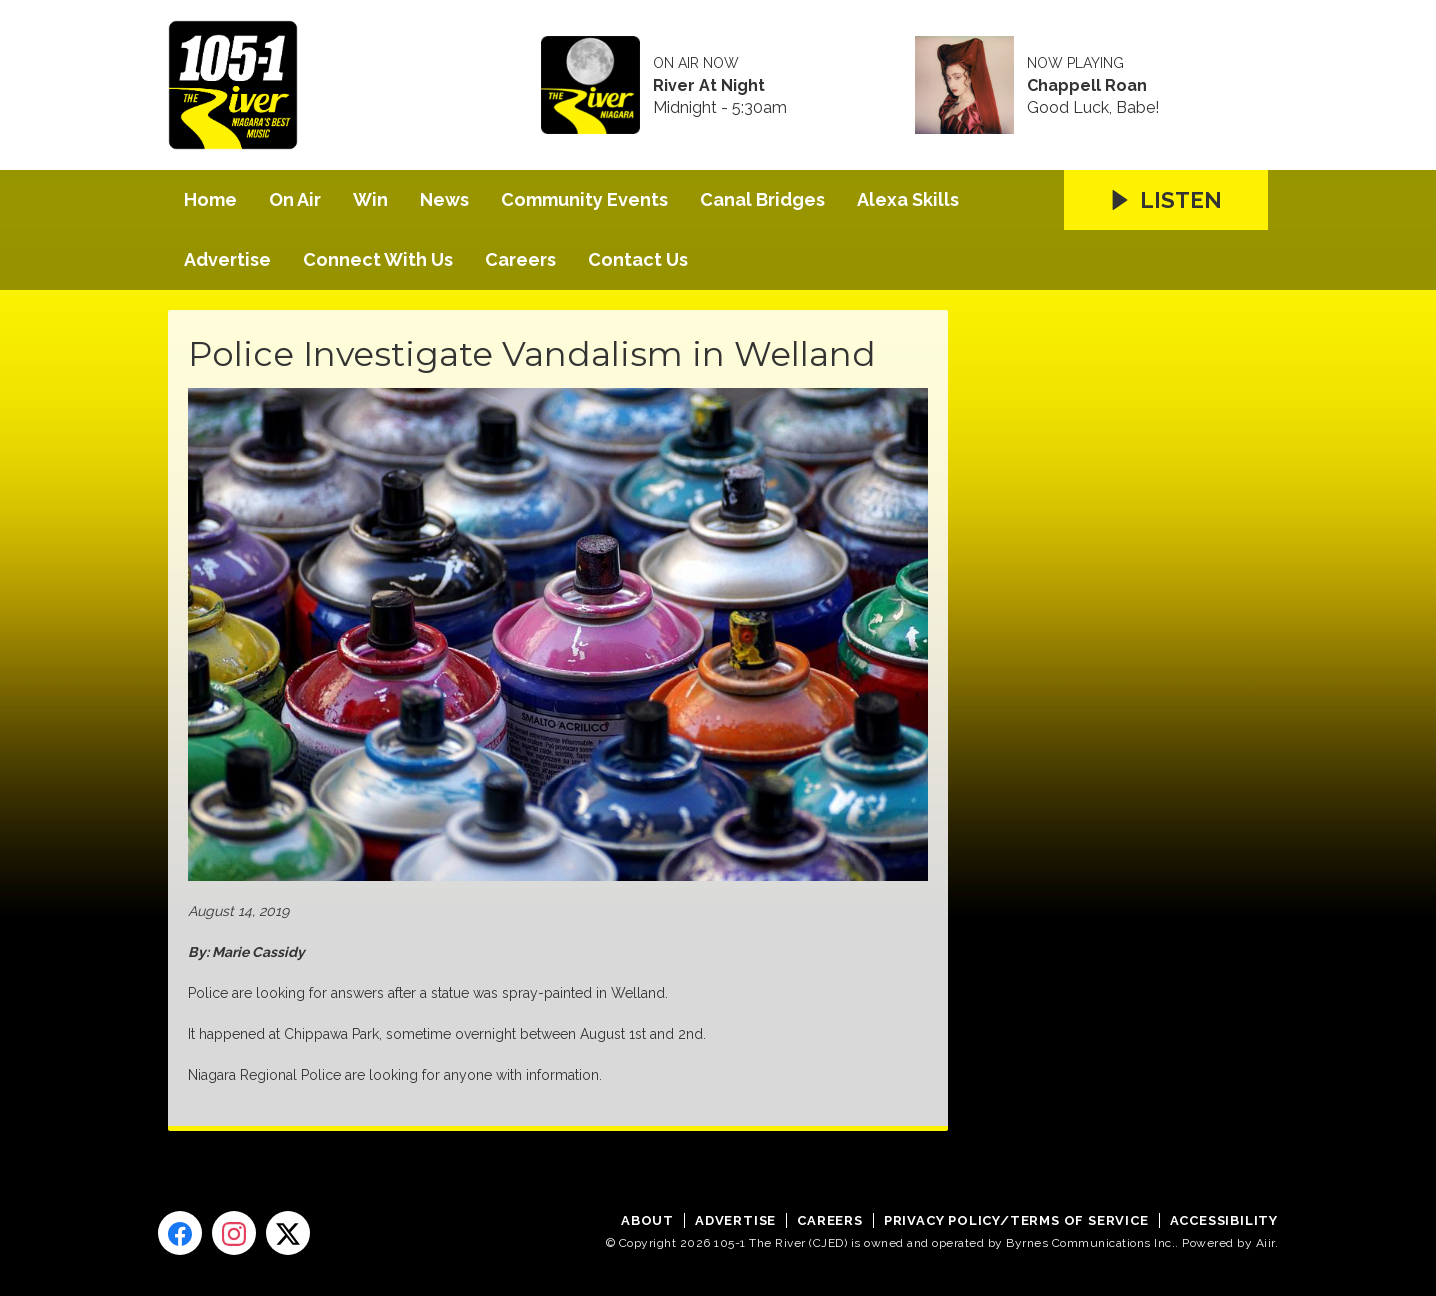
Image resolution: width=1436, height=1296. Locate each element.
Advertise (227, 259)
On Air (295, 199)
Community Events (584, 199)
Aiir (1265, 1243)
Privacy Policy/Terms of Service (1016, 1220)
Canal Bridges (762, 199)
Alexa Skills (908, 199)
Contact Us (638, 259)
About (647, 1220)
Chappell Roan (1087, 86)
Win (370, 199)
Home (210, 199)
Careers (520, 259)
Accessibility (1224, 1220)
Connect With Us (378, 259)
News (444, 199)
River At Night (709, 86)
